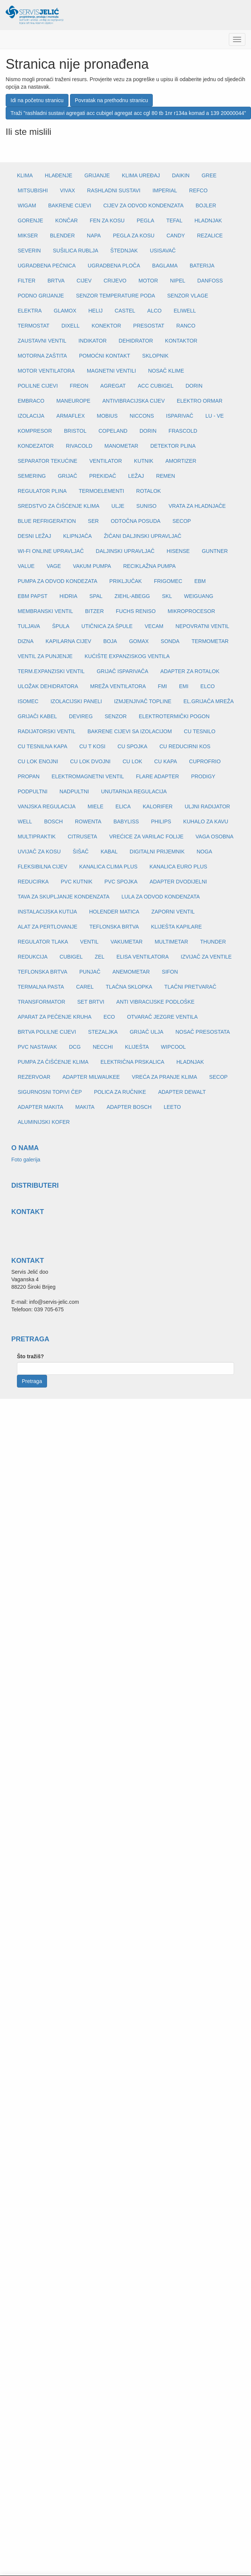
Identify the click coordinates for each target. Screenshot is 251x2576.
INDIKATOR (92, 341)
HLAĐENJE (58, 175)
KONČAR (66, 220)
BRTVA (55, 281)
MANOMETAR (121, 446)
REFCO (198, 190)
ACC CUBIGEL (155, 386)
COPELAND (113, 431)
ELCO (208, 686)
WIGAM (27, 205)
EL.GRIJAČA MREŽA (208, 701)
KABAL (108, 852)
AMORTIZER (180, 461)
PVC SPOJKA (120, 882)
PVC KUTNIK (76, 882)
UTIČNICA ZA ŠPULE (106, 626)
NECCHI (103, 1047)
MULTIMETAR (171, 942)
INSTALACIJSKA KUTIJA (47, 912)
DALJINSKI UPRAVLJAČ (125, 551)
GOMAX (139, 641)
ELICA (123, 806)
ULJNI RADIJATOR (207, 806)
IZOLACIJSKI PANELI (76, 701)
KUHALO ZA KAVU (205, 821)
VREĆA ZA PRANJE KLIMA (164, 1077)
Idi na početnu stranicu (37, 100)
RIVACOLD (79, 446)
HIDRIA (68, 596)
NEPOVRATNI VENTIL (202, 626)
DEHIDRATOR (136, 341)
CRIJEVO (114, 281)
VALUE (26, 566)
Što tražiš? (30, 1356)
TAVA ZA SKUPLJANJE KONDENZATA (64, 897)
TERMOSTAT (33, 326)
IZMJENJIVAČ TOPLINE (142, 701)
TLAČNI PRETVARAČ (190, 987)
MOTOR (148, 281)
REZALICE (209, 236)
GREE (209, 175)
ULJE (117, 506)
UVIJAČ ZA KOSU (39, 852)
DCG (75, 1047)
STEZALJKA (103, 1032)
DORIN (194, 386)
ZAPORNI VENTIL (173, 912)
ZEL (100, 957)
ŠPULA (60, 626)
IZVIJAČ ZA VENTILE (206, 957)
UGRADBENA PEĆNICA (47, 266)
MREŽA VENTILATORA (118, 686)
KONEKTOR (106, 326)
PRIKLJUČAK (126, 581)
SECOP (181, 521)
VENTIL (89, 942)
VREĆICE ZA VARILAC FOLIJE (146, 837)
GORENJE (30, 220)
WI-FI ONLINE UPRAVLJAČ (51, 551)
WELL (25, 821)
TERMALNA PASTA (41, 987)
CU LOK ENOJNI (38, 761)
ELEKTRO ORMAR (199, 401)
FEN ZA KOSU (107, 220)
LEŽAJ (136, 476)
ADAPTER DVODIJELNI (178, 882)
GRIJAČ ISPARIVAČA (122, 671)
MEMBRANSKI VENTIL (45, 611)
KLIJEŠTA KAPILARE (176, 927)
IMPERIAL (164, 190)
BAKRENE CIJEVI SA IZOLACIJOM (130, 731)
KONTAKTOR (181, 341)
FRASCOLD (183, 431)
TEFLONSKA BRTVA (114, 927)
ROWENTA (88, 821)
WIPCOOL (173, 1047)
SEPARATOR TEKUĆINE (47, 461)
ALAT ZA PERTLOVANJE (47, 927)
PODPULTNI (32, 791)
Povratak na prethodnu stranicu (111, 100)
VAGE (54, 566)
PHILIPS (161, 821)
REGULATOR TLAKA (43, 942)
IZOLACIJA (31, 416)
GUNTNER (215, 551)
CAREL (85, 987)
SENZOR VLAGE (187, 296)
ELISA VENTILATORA (143, 957)
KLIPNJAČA (77, 536)
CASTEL (125, 311)
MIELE (95, 806)
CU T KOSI (92, 746)
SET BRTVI (90, 1002)
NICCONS (142, 416)
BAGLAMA (165, 266)
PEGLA (145, 220)
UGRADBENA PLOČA (114, 266)
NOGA (204, 852)
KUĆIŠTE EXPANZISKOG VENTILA (127, 656)
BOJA (110, 641)
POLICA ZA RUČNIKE (120, 1092)
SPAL (96, 596)
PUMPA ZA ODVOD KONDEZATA (57, 581)
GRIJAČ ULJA (146, 1032)
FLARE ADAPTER (157, 776)
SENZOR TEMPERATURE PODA (115, 296)
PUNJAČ (89, 972)
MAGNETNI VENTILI (111, 371)
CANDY (175, 236)
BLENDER (62, 236)
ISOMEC (28, 701)
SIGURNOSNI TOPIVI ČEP (50, 1092)
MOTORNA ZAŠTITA (42, 356)
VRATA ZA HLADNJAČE (197, 506)
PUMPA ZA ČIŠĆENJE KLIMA (53, 1062)
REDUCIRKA (33, 882)
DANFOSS (210, 281)
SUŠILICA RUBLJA (75, 251)
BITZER (94, 611)
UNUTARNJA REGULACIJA (134, 791)
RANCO (186, 326)
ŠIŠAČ (80, 852)
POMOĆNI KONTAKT (104, 356)
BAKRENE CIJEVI (69, 205)
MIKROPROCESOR (191, 611)
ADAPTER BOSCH (129, 1107)
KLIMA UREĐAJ (141, 175)
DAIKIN (181, 175)
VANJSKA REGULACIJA (47, 806)
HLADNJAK (208, 220)
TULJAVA (29, 626)
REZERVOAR (34, 1077)
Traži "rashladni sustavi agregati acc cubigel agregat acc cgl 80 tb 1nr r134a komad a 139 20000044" (128, 113)
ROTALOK (148, 491)
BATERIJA (202, 266)
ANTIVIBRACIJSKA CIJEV (133, 401)
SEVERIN (29, 251)
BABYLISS (126, 821)
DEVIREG (81, 716)
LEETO (172, 1107)
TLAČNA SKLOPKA (129, 987)
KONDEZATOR (36, 446)
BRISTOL (75, 431)
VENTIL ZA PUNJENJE (45, 656)
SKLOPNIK (155, 356)
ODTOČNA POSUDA (135, 521)
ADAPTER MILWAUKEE (91, 1077)
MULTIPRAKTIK (37, 837)
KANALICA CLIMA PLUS (108, 867)
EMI (184, 686)
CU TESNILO (200, 731)
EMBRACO (31, 401)
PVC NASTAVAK (37, 1047)
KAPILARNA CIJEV (68, 641)
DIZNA (25, 641)
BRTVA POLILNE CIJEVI (47, 1032)
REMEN (165, 476)
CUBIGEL (70, 957)
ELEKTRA (30, 311)
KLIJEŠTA (137, 1047)
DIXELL (70, 326)
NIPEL (177, 281)
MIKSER (28, 236)
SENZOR (115, 716)
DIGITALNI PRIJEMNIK (157, 852)
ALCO (154, 311)
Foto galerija (25, 1160)
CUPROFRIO (205, 761)
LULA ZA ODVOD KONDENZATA (161, 897)
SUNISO (146, 506)
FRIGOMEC (168, 581)
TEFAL (174, 220)
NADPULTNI (74, 791)
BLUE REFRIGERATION (47, 521)
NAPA (94, 236)
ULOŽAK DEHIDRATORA (48, 686)
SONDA (170, 641)
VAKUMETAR (127, 942)
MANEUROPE (73, 401)
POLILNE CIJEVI (38, 386)
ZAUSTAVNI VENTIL (42, 341)
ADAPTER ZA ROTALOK (189, 671)
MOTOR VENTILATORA (46, 371)
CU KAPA (165, 761)
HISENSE (178, 551)
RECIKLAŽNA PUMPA (149, 566)
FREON (79, 386)
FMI (162, 686)
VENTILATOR (105, 461)
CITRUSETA (82, 837)
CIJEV (84, 281)
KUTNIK (143, 461)
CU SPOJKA (132, 746)
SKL (167, 596)
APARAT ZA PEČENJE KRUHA (54, 1017)
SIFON (170, 972)
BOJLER (206, 205)
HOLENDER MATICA (114, 912)
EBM (199, 581)
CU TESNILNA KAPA (42, 746)
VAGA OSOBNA (215, 837)
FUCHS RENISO (136, 611)
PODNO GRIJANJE (41, 296)
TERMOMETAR (210, 641)
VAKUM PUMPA (92, 566)
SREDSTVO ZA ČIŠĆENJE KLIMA (58, 506)
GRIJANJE (97, 175)
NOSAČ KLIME (166, 371)
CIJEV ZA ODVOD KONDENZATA (143, 205)
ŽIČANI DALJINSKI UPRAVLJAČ (142, 536)
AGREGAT (113, 386)
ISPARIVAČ (179, 416)
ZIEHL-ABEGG (132, 596)
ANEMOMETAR (131, 972)
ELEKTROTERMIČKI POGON (174, 716)
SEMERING (32, 476)
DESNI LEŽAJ (34, 536)
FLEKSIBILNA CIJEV (42, 867)
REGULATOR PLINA (42, 491)
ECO (109, 1017)
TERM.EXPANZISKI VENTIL (51, 671)
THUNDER (213, 942)
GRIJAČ (67, 476)
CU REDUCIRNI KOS (185, 746)
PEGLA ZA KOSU (134, 236)
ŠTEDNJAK (124, 251)
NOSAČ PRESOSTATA (202, 1032)
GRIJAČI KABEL (37, 716)
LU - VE (214, 416)
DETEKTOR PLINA (172, 446)
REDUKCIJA (32, 957)
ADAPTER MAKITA (40, 1107)
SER (93, 521)
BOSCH (53, 821)
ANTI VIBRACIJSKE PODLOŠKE (155, 1002)
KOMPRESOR (35, 431)
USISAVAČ (163, 251)
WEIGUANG (198, 596)
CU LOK (132, 761)
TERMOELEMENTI (101, 491)
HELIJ (95, 311)
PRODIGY (203, 776)
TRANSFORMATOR (41, 1002)
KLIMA (25, 175)
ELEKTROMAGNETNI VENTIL (88, 776)
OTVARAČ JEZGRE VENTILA (162, 1017)
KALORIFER (157, 806)
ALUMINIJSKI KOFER (44, 1122)
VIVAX (67, 190)
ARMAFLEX (70, 416)
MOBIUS (107, 416)
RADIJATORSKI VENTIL (47, 731)
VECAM (154, 626)
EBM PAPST (32, 596)
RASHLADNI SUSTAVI (113, 190)
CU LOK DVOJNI (90, 761)
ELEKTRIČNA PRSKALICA (132, 1062)
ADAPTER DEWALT (182, 1092)
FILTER (26, 281)
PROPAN (29, 776)
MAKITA (84, 1107)
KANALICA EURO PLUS (178, 867)
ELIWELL (184, 311)
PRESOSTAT (148, 326)
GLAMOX (65, 311)
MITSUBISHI (33, 190)
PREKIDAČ (102, 476)
